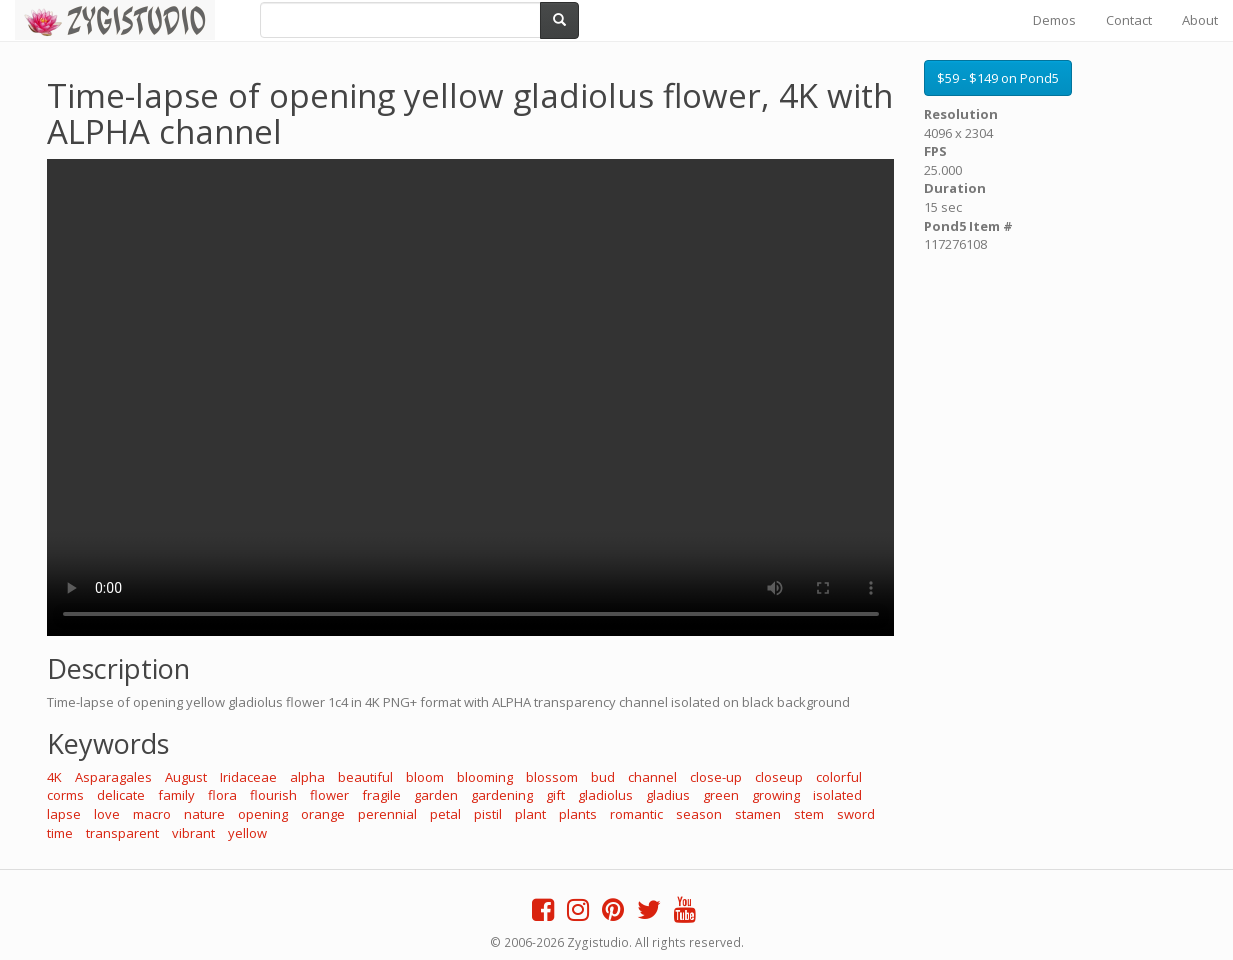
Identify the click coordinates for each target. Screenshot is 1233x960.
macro (152, 814)
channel (652, 777)
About (1200, 20)
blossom (552, 777)
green (721, 795)
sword (856, 814)
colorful (839, 777)
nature (204, 814)
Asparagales (113, 777)
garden (436, 795)
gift (555, 795)
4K (54, 777)
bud (603, 777)
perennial (387, 814)
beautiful (365, 777)
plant (530, 814)
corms (65, 795)
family (176, 795)
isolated (837, 795)
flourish (273, 795)
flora (222, 795)
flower (329, 795)
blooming (485, 777)
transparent (122, 833)
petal (445, 814)
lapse (64, 814)
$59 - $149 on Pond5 (998, 78)
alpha (307, 777)
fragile (381, 795)
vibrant (193, 833)
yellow (247, 833)
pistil (488, 814)
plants (578, 814)
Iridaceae (248, 777)
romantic (636, 814)
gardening (502, 795)
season (699, 814)
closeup (779, 777)
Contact (1129, 20)
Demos (1054, 20)
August (186, 777)
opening (263, 814)
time (60, 833)
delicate (121, 795)
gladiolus (605, 795)
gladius (668, 795)
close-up (716, 777)
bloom (425, 777)
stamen (758, 814)
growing (776, 795)
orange (323, 814)
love (107, 814)
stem (809, 814)
